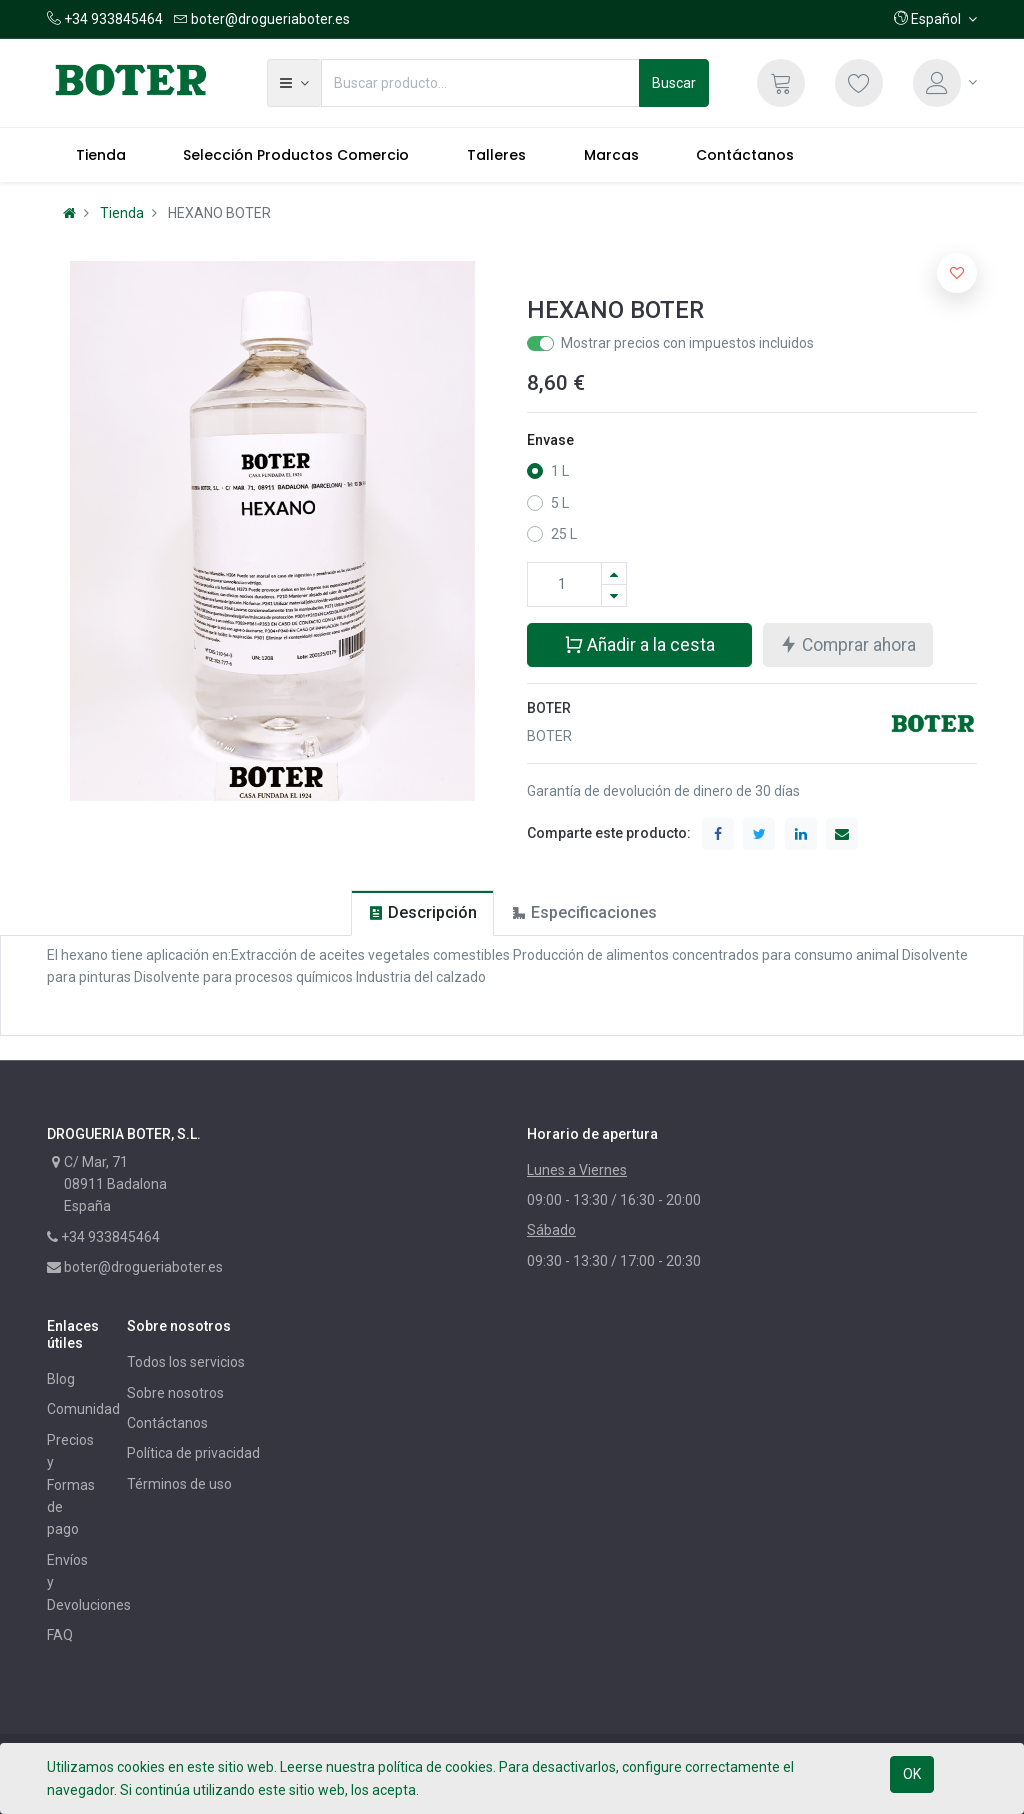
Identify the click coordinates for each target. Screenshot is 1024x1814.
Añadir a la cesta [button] (639, 643)
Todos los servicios (186, 1362)
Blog (61, 1379)
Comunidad (83, 1409)
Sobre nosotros (175, 1393)
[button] (935, 19)
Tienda (122, 213)
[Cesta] (781, 83)
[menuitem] (101, 155)
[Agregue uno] (614, 573)
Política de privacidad (193, 1453)
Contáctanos (167, 1423)
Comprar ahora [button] (847, 643)
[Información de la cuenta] (945, 83)
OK (912, 1774)
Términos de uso (179, 1484)
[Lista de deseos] (859, 83)
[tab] (422, 912)
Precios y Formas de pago (71, 1485)
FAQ (60, 1635)
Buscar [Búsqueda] (674, 83)
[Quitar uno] (614, 595)
